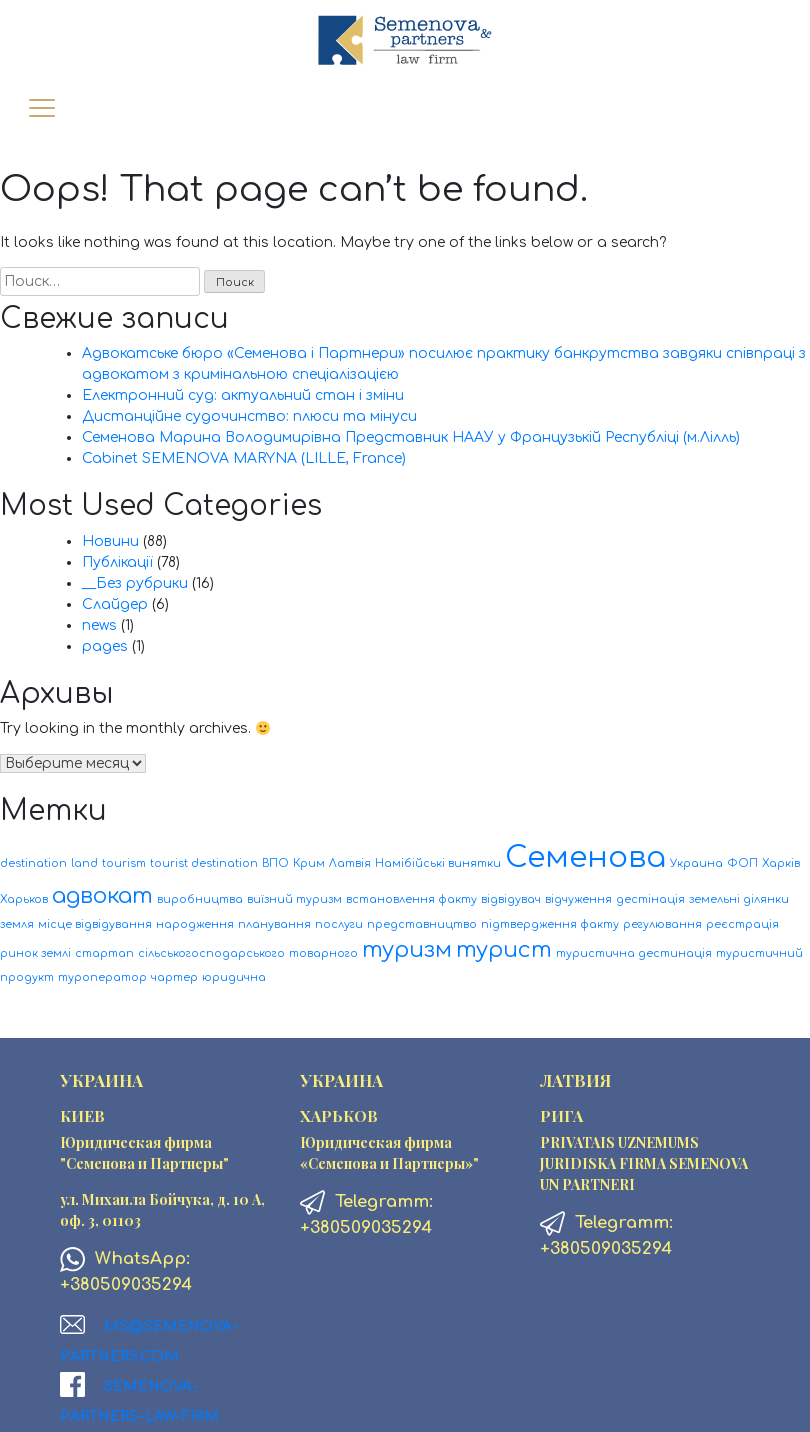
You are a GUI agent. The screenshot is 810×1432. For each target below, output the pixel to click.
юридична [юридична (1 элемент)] (234, 977)
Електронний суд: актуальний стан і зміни (243, 395)
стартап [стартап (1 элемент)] (104, 953)
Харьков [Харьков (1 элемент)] (24, 899)
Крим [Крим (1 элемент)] (309, 863)
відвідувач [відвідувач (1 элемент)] (511, 899)
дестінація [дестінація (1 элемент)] (650, 899)
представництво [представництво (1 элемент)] (422, 924)
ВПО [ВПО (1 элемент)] (275, 863)
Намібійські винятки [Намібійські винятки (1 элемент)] (438, 863)
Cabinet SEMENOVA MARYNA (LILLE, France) (244, 458)
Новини (110, 541)
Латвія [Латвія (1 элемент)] (350, 863)
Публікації (117, 562)
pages (105, 646)
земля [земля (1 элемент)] (17, 924)
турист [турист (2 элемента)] (504, 950)
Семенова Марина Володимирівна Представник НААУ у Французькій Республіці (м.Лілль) (411, 437)
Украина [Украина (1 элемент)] (696, 863)
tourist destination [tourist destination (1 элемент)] (204, 863)
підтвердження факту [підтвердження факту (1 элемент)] (550, 924)
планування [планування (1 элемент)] (274, 924)
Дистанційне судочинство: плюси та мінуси (249, 416)
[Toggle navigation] (41, 109)
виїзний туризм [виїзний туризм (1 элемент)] (294, 899)
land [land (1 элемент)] (84, 863)
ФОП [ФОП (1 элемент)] (742, 863)
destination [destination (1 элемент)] (33, 863)
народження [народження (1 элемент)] (195, 924)
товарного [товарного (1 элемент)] (323, 953)
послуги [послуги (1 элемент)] (339, 924)
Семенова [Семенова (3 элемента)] (585, 857)
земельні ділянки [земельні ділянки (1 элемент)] (739, 899)
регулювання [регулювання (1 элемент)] (662, 924)
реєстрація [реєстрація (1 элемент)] (742, 924)
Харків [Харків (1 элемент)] (781, 863)
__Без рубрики (135, 583)
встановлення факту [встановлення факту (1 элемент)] (411, 899)
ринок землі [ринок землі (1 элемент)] (35, 953)
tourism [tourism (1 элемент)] (124, 863)
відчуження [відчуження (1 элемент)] (578, 899)
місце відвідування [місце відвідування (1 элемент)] (95, 924)
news (99, 625)
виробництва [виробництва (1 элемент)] (200, 899)
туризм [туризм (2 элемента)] (407, 950)
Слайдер (115, 604)
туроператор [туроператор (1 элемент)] (102, 977)
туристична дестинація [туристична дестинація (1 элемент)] (634, 953)
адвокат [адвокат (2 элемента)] (102, 896)
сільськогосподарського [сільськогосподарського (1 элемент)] (211, 953)
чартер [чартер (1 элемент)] (174, 977)
